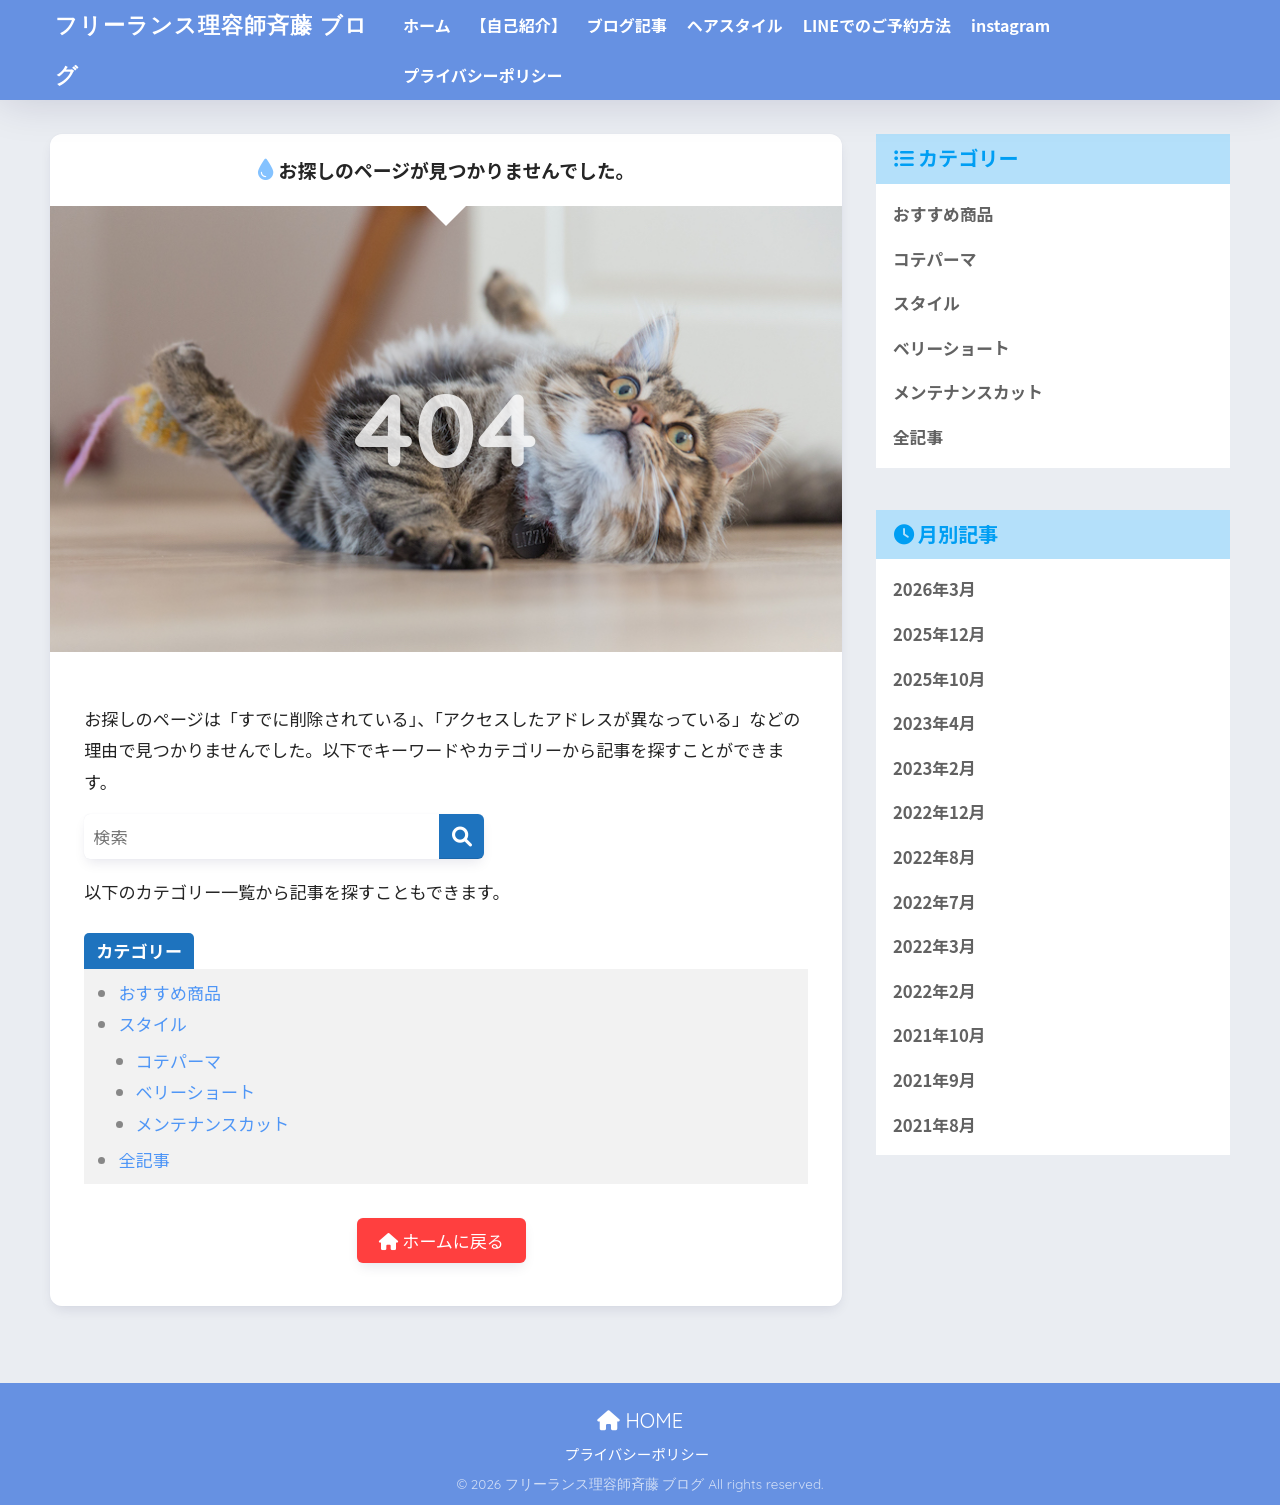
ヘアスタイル (745, 25)
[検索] (461, 836)
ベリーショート (195, 1091)
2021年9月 (934, 1082)
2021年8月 (934, 1127)
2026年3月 (934, 590)
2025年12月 (939, 635)
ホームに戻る (441, 1240)
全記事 (143, 1159)
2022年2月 (934, 992)
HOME (640, 1420)
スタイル (152, 1023)
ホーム (437, 25)
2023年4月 (934, 724)
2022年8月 (934, 858)
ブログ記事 (637, 25)
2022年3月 (934, 948)
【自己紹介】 (529, 25)
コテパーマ (179, 1060)
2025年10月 (939, 679)
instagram (1020, 25)
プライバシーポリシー (493, 75)
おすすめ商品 (169, 992)
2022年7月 (934, 903)
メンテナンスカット (213, 1123)
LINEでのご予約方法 (887, 25)
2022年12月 (939, 814)
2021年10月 (939, 1037)
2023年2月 (934, 769)
